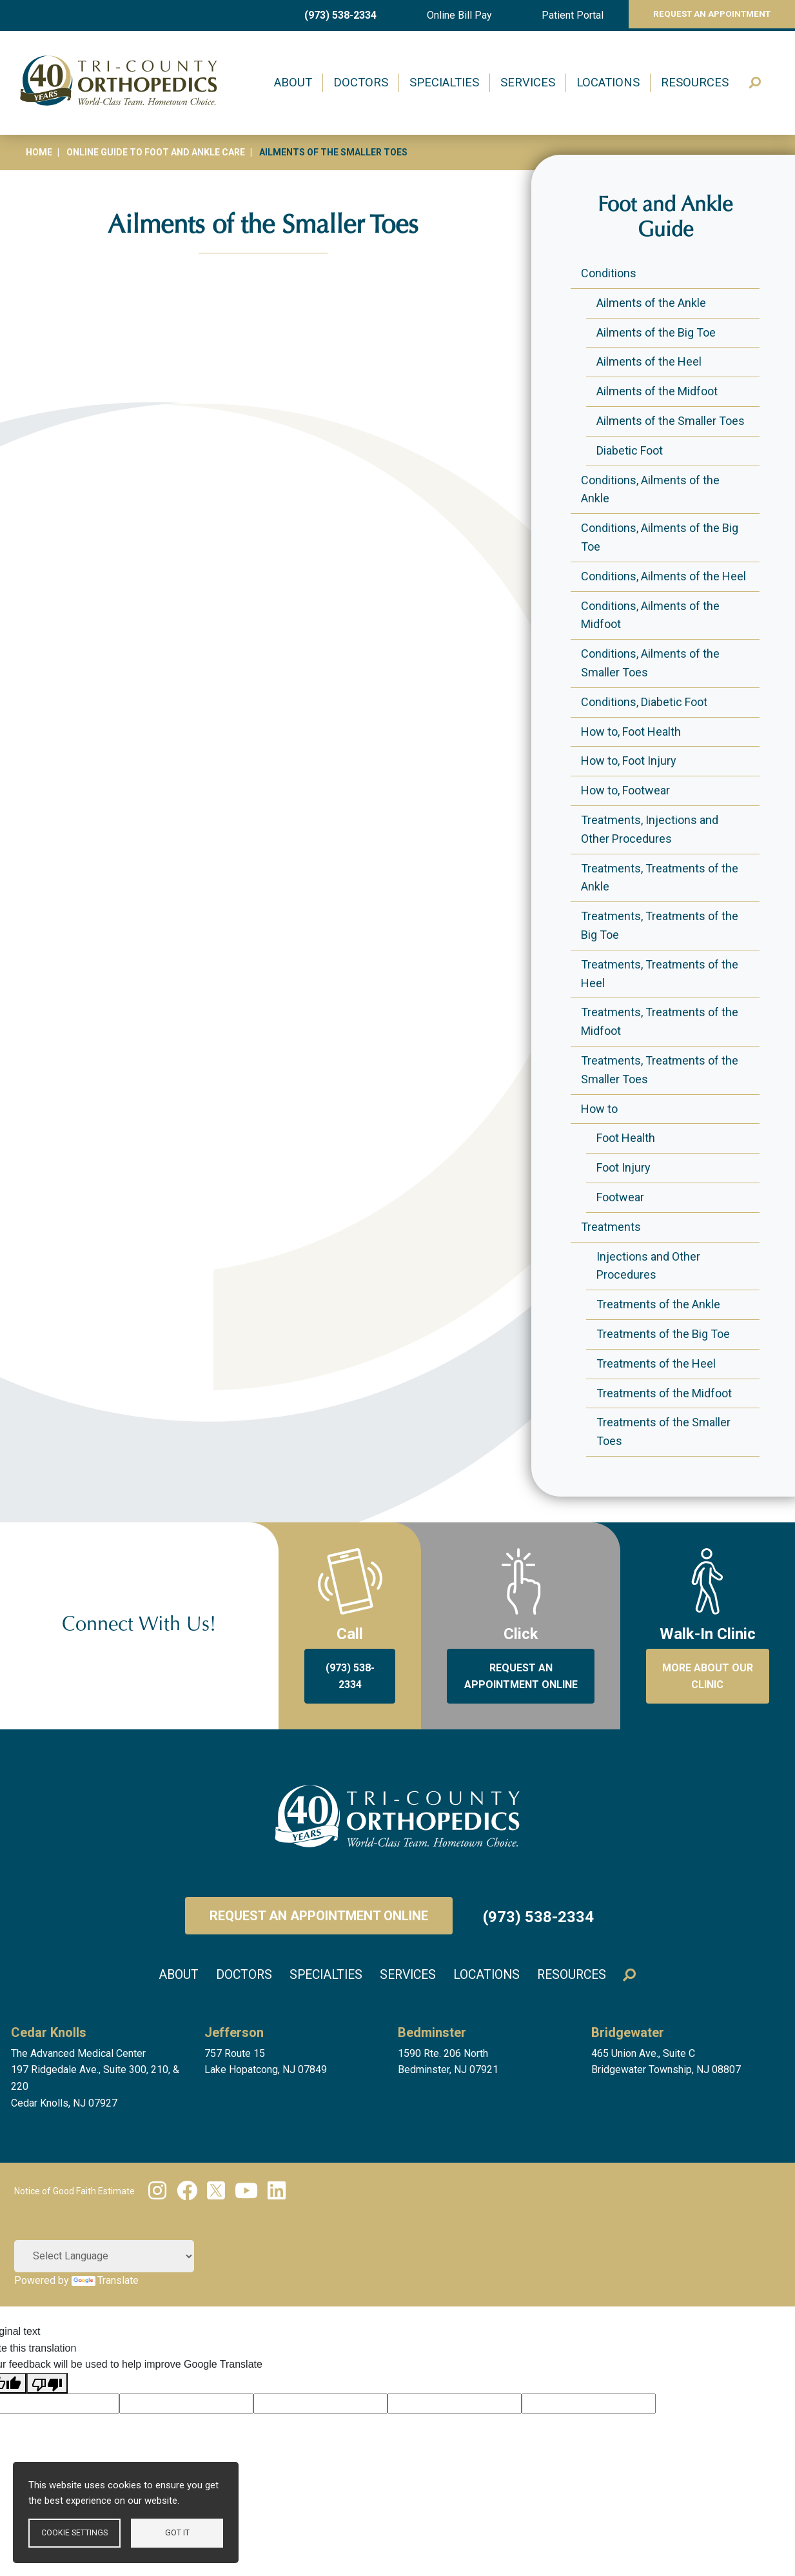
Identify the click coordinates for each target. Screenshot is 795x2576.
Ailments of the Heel (649, 361)
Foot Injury (623, 1167)
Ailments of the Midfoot (657, 391)
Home (39, 152)
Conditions (608, 273)
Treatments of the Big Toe (663, 1334)
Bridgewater (627, 2031)
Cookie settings (74, 2532)
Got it (177, 2532)
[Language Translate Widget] (104, 2255)
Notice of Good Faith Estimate (74, 2190)
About (293, 82)
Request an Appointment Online (319, 1915)
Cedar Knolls (48, 2031)
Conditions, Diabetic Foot (644, 702)
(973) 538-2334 (337, 15)
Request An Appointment (703, 15)
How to (599, 1109)
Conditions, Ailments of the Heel (663, 576)
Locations (608, 82)
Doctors (360, 82)
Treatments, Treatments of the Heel (659, 974)
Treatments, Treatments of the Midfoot (659, 1021)
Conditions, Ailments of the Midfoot (650, 615)
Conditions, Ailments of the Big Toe (659, 537)
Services (527, 82)
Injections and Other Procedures (648, 1266)
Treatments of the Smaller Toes (663, 1431)
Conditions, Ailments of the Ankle (650, 489)
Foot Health (625, 1138)
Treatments (611, 1227)
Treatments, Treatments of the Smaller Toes (659, 1070)
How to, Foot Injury (628, 760)
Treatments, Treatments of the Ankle (659, 877)
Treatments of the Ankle (658, 1304)
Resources (695, 82)
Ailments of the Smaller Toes (670, 421)
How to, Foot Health (631, 731)
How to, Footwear (625, 790)
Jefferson (234, 2031)
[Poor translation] (47, 2382)
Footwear (620, 1197)
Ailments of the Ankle (651, 303)
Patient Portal (558, 15)
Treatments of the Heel (656, 1363)
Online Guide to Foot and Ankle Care (155, 152)
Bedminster (432, 2031)
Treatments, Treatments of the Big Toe (659, 925)
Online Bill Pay (450, 15)
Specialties (444, 82)
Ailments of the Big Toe (656, 332)
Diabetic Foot (629, 450)
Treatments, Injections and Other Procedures (649, 829)
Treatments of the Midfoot (664, 1393)
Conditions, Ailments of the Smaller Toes (650, 663)
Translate (105, 2279)
